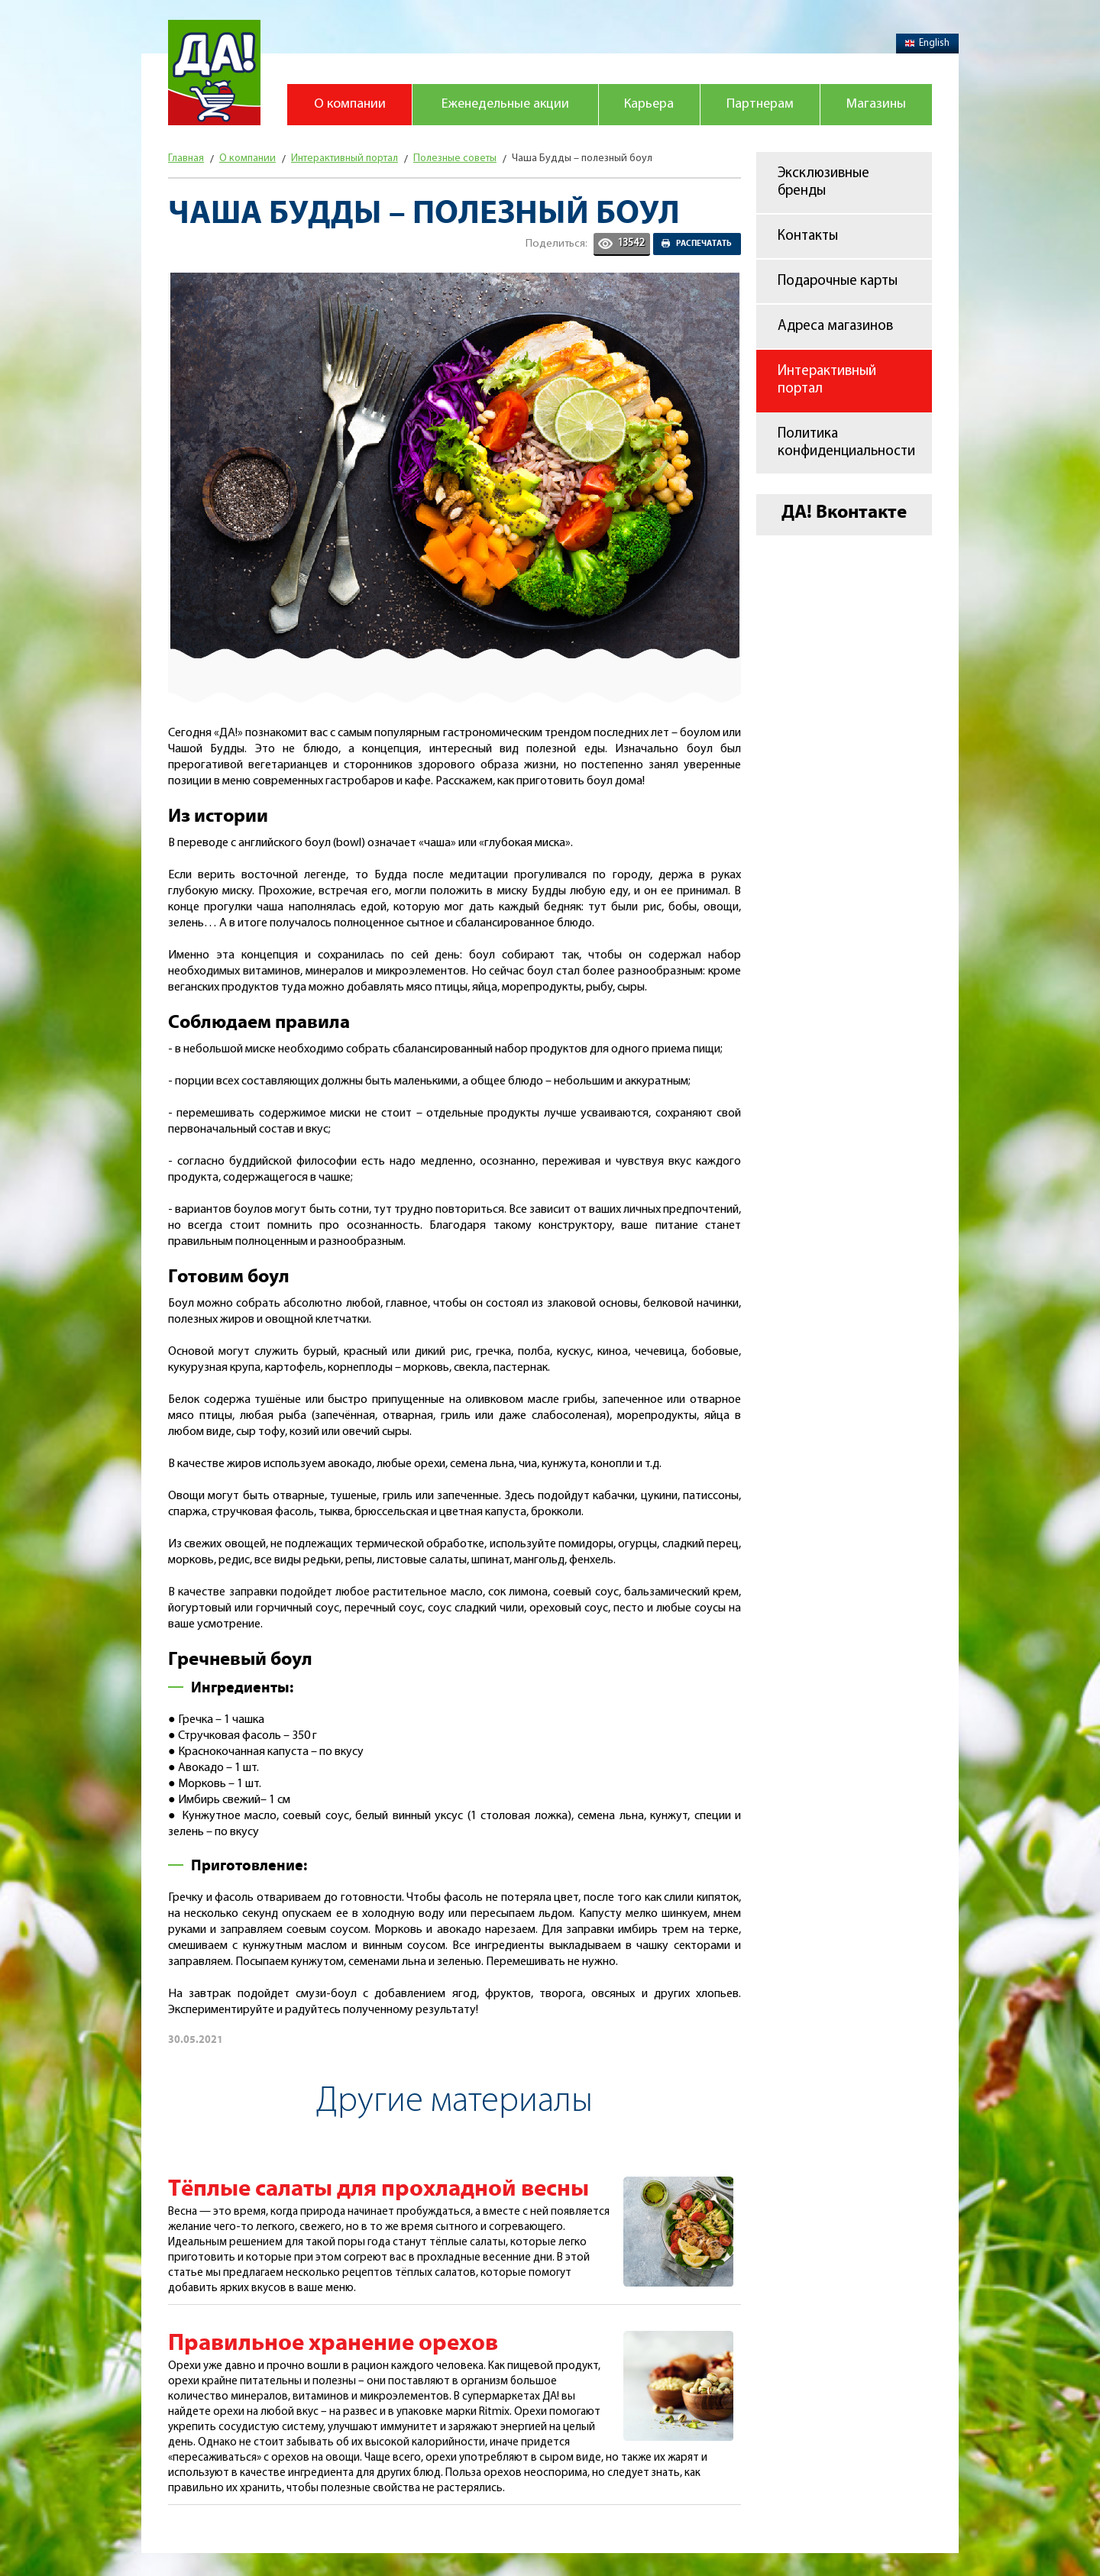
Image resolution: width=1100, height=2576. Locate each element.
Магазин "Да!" (214, 72)
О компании (350, 104)
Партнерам (760, 104)
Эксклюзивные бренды (823, 182)
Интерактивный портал (827, 380)
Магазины (876, 104)
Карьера (649, 104)
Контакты (808, 236)
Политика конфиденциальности (846, 443)
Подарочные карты (838, 281)
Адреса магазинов (835, 326)
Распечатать (704, 243)
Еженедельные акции (505, 104)
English (927, 43)
